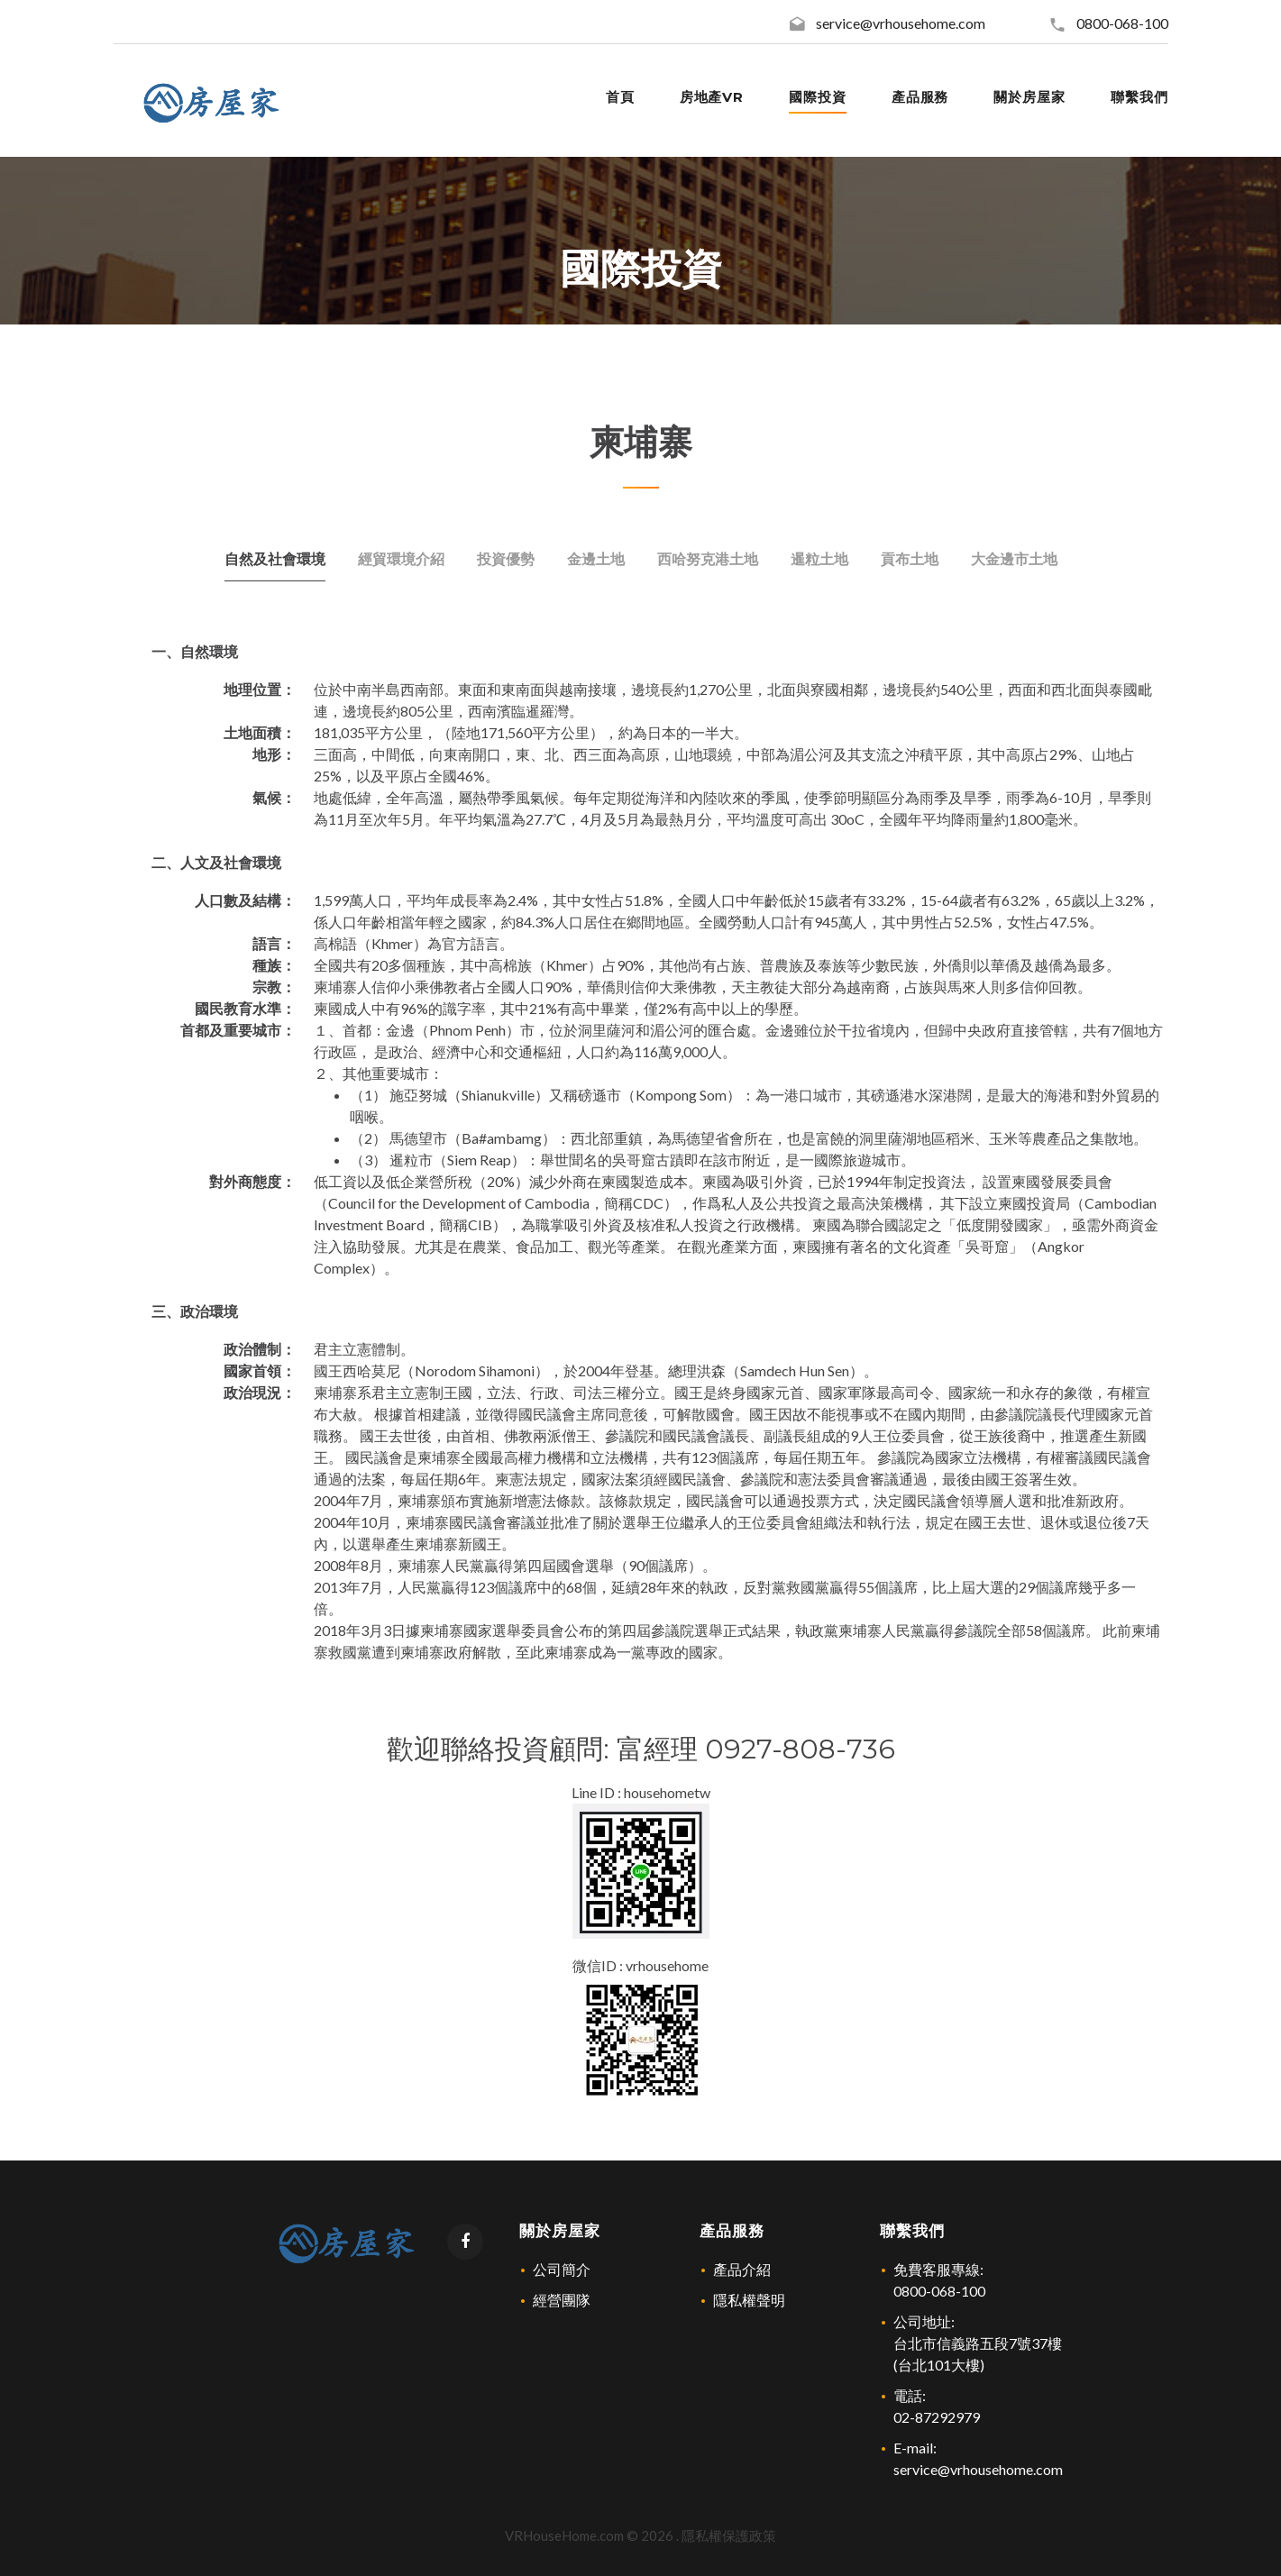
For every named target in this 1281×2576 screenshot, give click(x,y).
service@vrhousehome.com (900, 23)
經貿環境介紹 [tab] (401, 558)
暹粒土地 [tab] (819, 558)
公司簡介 (561, 2269)
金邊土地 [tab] (596, 558)
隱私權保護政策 (729, 2535)
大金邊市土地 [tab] (1014, 558)
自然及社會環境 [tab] (274, 558)
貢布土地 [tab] (909, 558)
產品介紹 (742, 2269)
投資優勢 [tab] (506, 558)
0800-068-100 (1122, 23)
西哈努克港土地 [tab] (707, 558)
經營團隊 (561, 2299)
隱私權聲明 (749, 2299)
